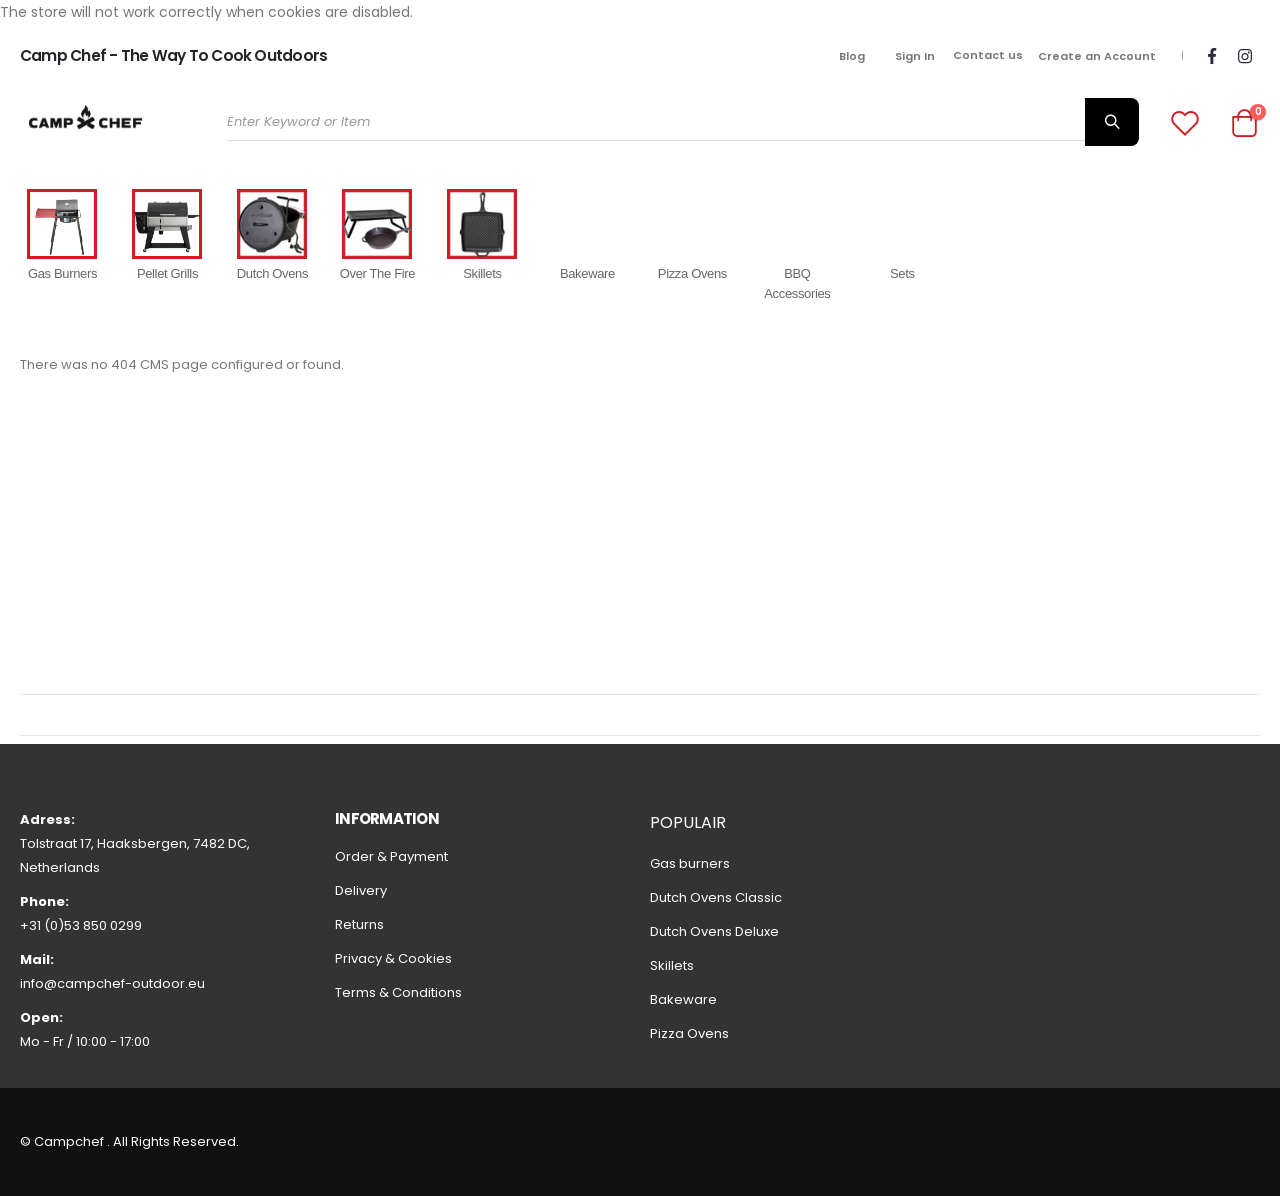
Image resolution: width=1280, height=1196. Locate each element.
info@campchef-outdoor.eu (112, 983)
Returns (359, 924)
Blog (852, 56)
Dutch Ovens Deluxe (714, 931)
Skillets (672, 965)
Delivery (361, 890)
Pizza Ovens (689, 1033)
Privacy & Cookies (393, 958)
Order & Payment (391, 856)
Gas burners (690, 863)
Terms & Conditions (398, 992)
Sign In (915, 56)
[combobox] (682, 122)
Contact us (988, 55)
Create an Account (1097, 56)
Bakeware (683, 999)
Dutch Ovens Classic (716, 897)
